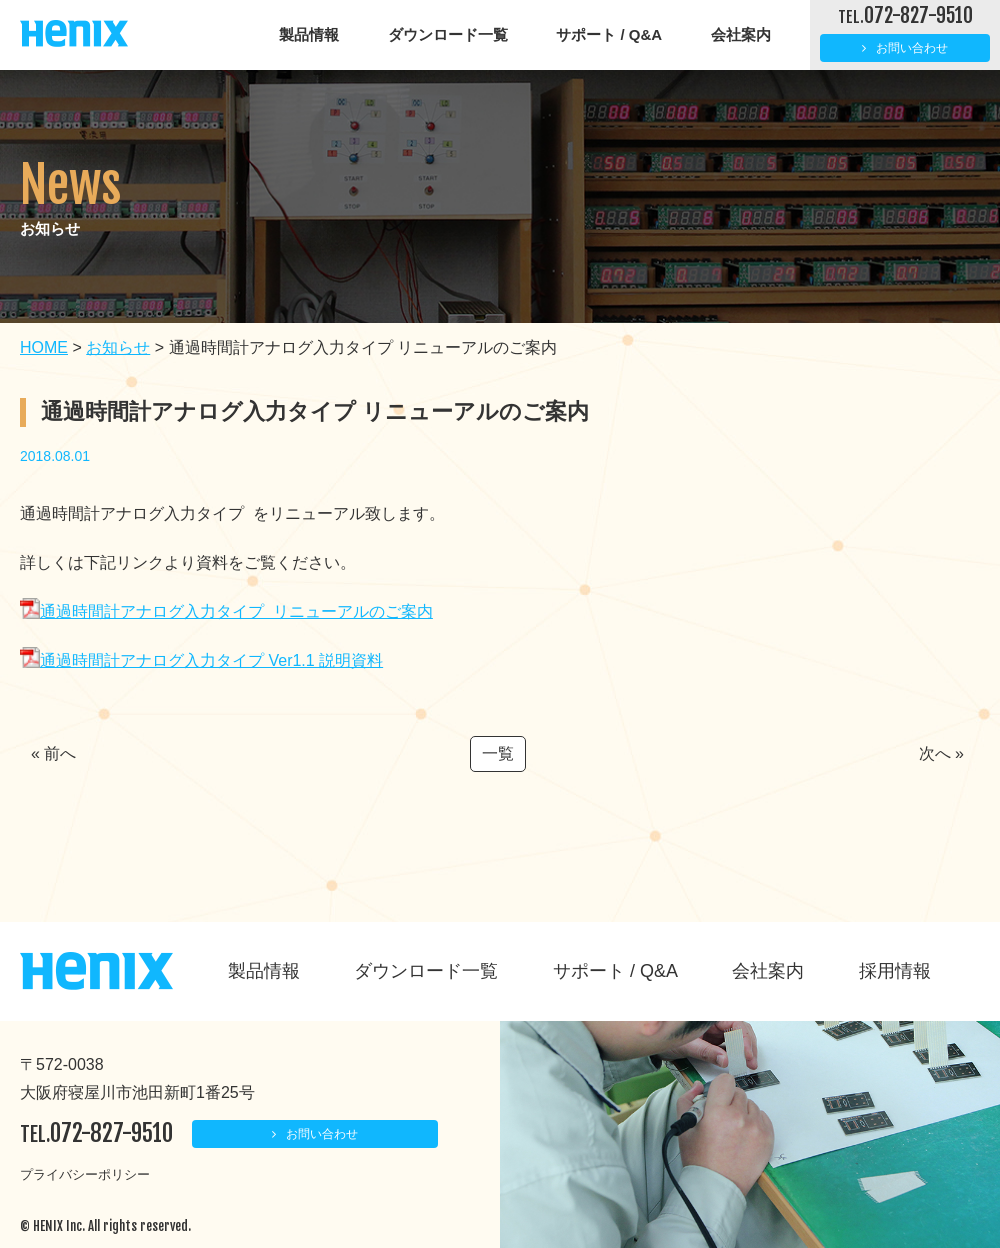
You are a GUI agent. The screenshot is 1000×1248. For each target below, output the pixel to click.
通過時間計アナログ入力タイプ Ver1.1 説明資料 (201, 660)
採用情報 (895, 971)
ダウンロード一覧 (448, 34)
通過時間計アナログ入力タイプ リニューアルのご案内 (226, 611)
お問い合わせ (912, 48)
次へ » (941, 753)
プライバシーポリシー (85, 1174)
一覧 (498, 753)
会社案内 (741, 34)
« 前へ (53, 753)
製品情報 (309, 34)
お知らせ (118, 347)
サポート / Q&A (609, 34)
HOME (44, 347)
